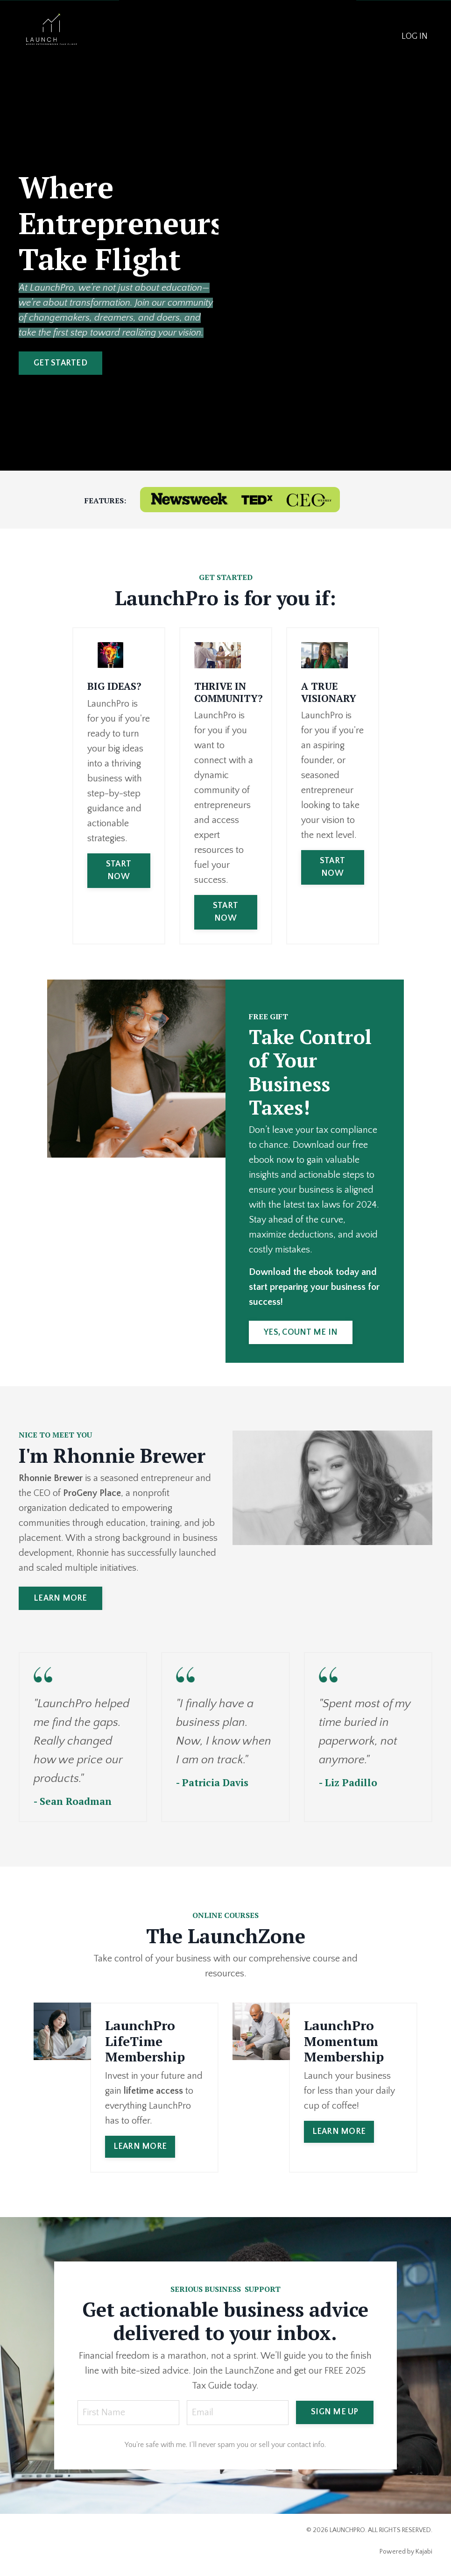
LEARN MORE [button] (60, 1598)
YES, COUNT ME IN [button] (301, 1332)
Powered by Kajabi (406, 2551)
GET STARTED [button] (60, 363)
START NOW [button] (118, 870)
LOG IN (415, 36)
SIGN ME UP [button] (335, 2412)
